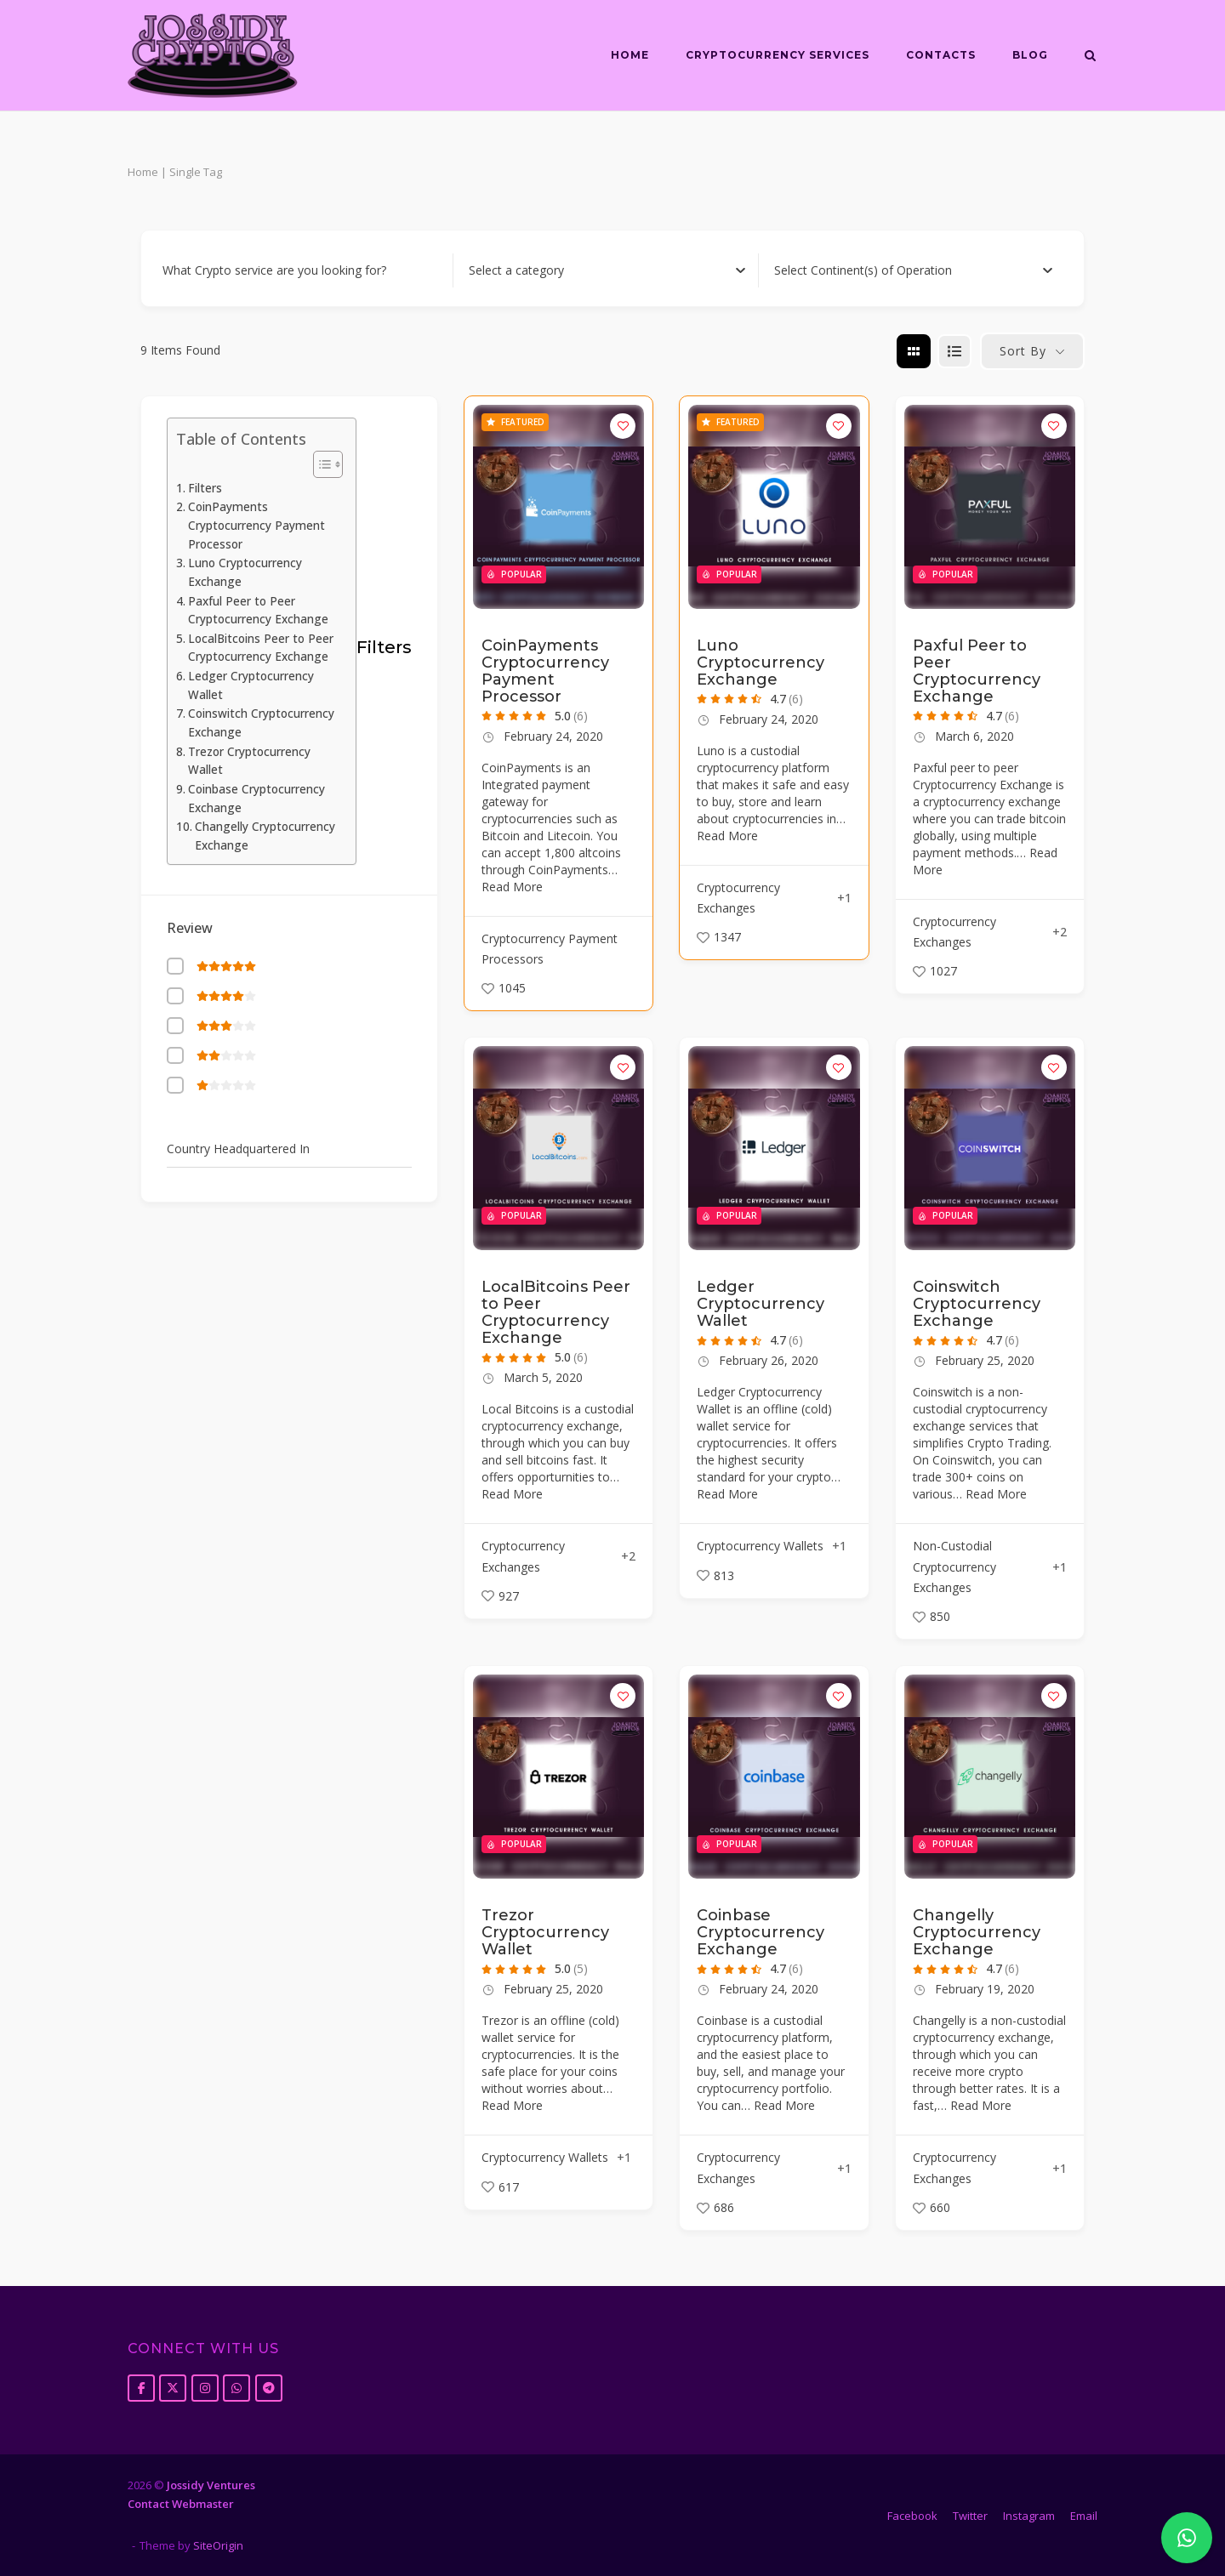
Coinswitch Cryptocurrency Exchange (261, 723)
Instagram (1029, 2515)
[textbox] (516, 270)
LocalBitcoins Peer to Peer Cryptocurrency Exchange (260, 648)
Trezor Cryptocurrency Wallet (249, 761)
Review (190, 927)
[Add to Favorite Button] (622, 426)
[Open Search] (1090, 57)
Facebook (912, 2515)
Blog (1030, 54)
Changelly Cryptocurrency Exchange (265, 836)
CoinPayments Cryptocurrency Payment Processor (256, 525)
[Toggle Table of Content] (319, 464)
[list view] (954, 351)
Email (1083, 2515)
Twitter (970, 2515)
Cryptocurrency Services (777, 54)
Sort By (1023, 351)
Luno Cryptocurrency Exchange (245, 572)
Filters (205, 488)
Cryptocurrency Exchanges (738, 897)
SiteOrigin (218, 2545)
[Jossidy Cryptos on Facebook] (141, 2388)
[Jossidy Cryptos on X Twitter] (172, 2388)
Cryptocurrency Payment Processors (549, 948)
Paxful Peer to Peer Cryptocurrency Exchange (258, 611)
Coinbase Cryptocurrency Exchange (256, 799)
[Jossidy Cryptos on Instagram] (205, 2388)
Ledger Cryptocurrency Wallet (251, 685)
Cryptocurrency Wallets (760, 1546)
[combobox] (607, 270)
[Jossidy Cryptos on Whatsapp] (236, 2388)
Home (630, 54)
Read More (512, 887)
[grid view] (914, 351)
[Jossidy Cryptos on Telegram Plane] (268, 2388)
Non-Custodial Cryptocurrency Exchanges (954, 1566)
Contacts (941, 54)
